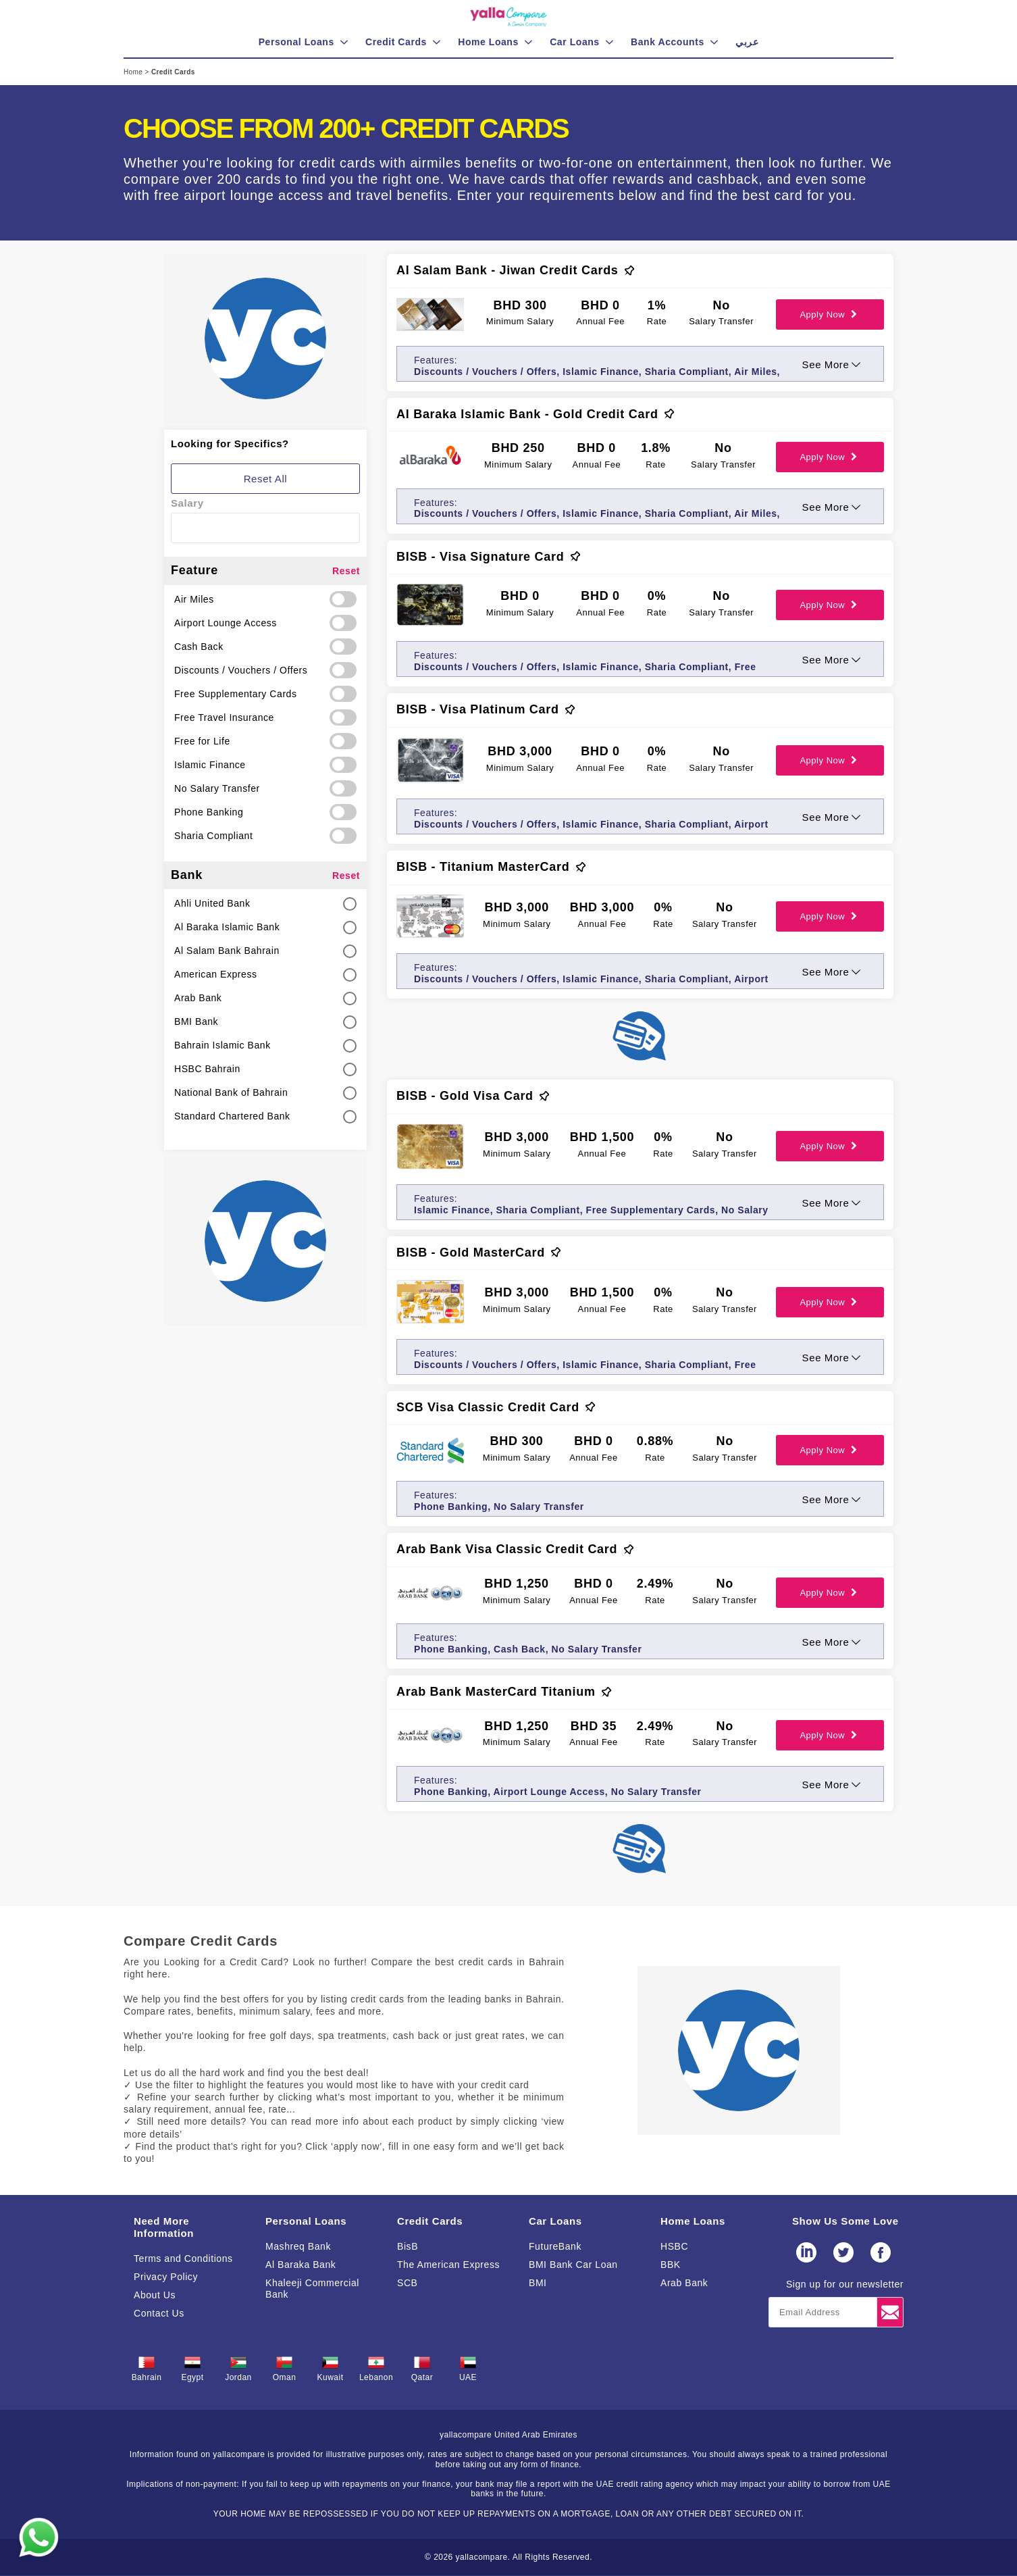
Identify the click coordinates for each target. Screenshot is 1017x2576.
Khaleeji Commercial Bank (312, 2288)
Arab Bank (684, 2282)
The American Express (448, 2264)
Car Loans (555, 2221)
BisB (407, 2246)
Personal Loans (305, 2221)
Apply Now (830, 314)
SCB (407, 2282)
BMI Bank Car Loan (573, 2264)
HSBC (674, 2246)
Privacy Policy (166, 2276)
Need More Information (164, 2227)
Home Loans (692, 2221)
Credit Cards (430, 2221)
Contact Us (159, 2313)
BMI (538, 2282)
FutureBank (555, 2246)
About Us (155, 2295)
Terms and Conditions (183, 2258)
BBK (670, 2264)
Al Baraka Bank (300, 2264)
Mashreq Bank (298, 2246)
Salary (187, 503)
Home (134, 72)
